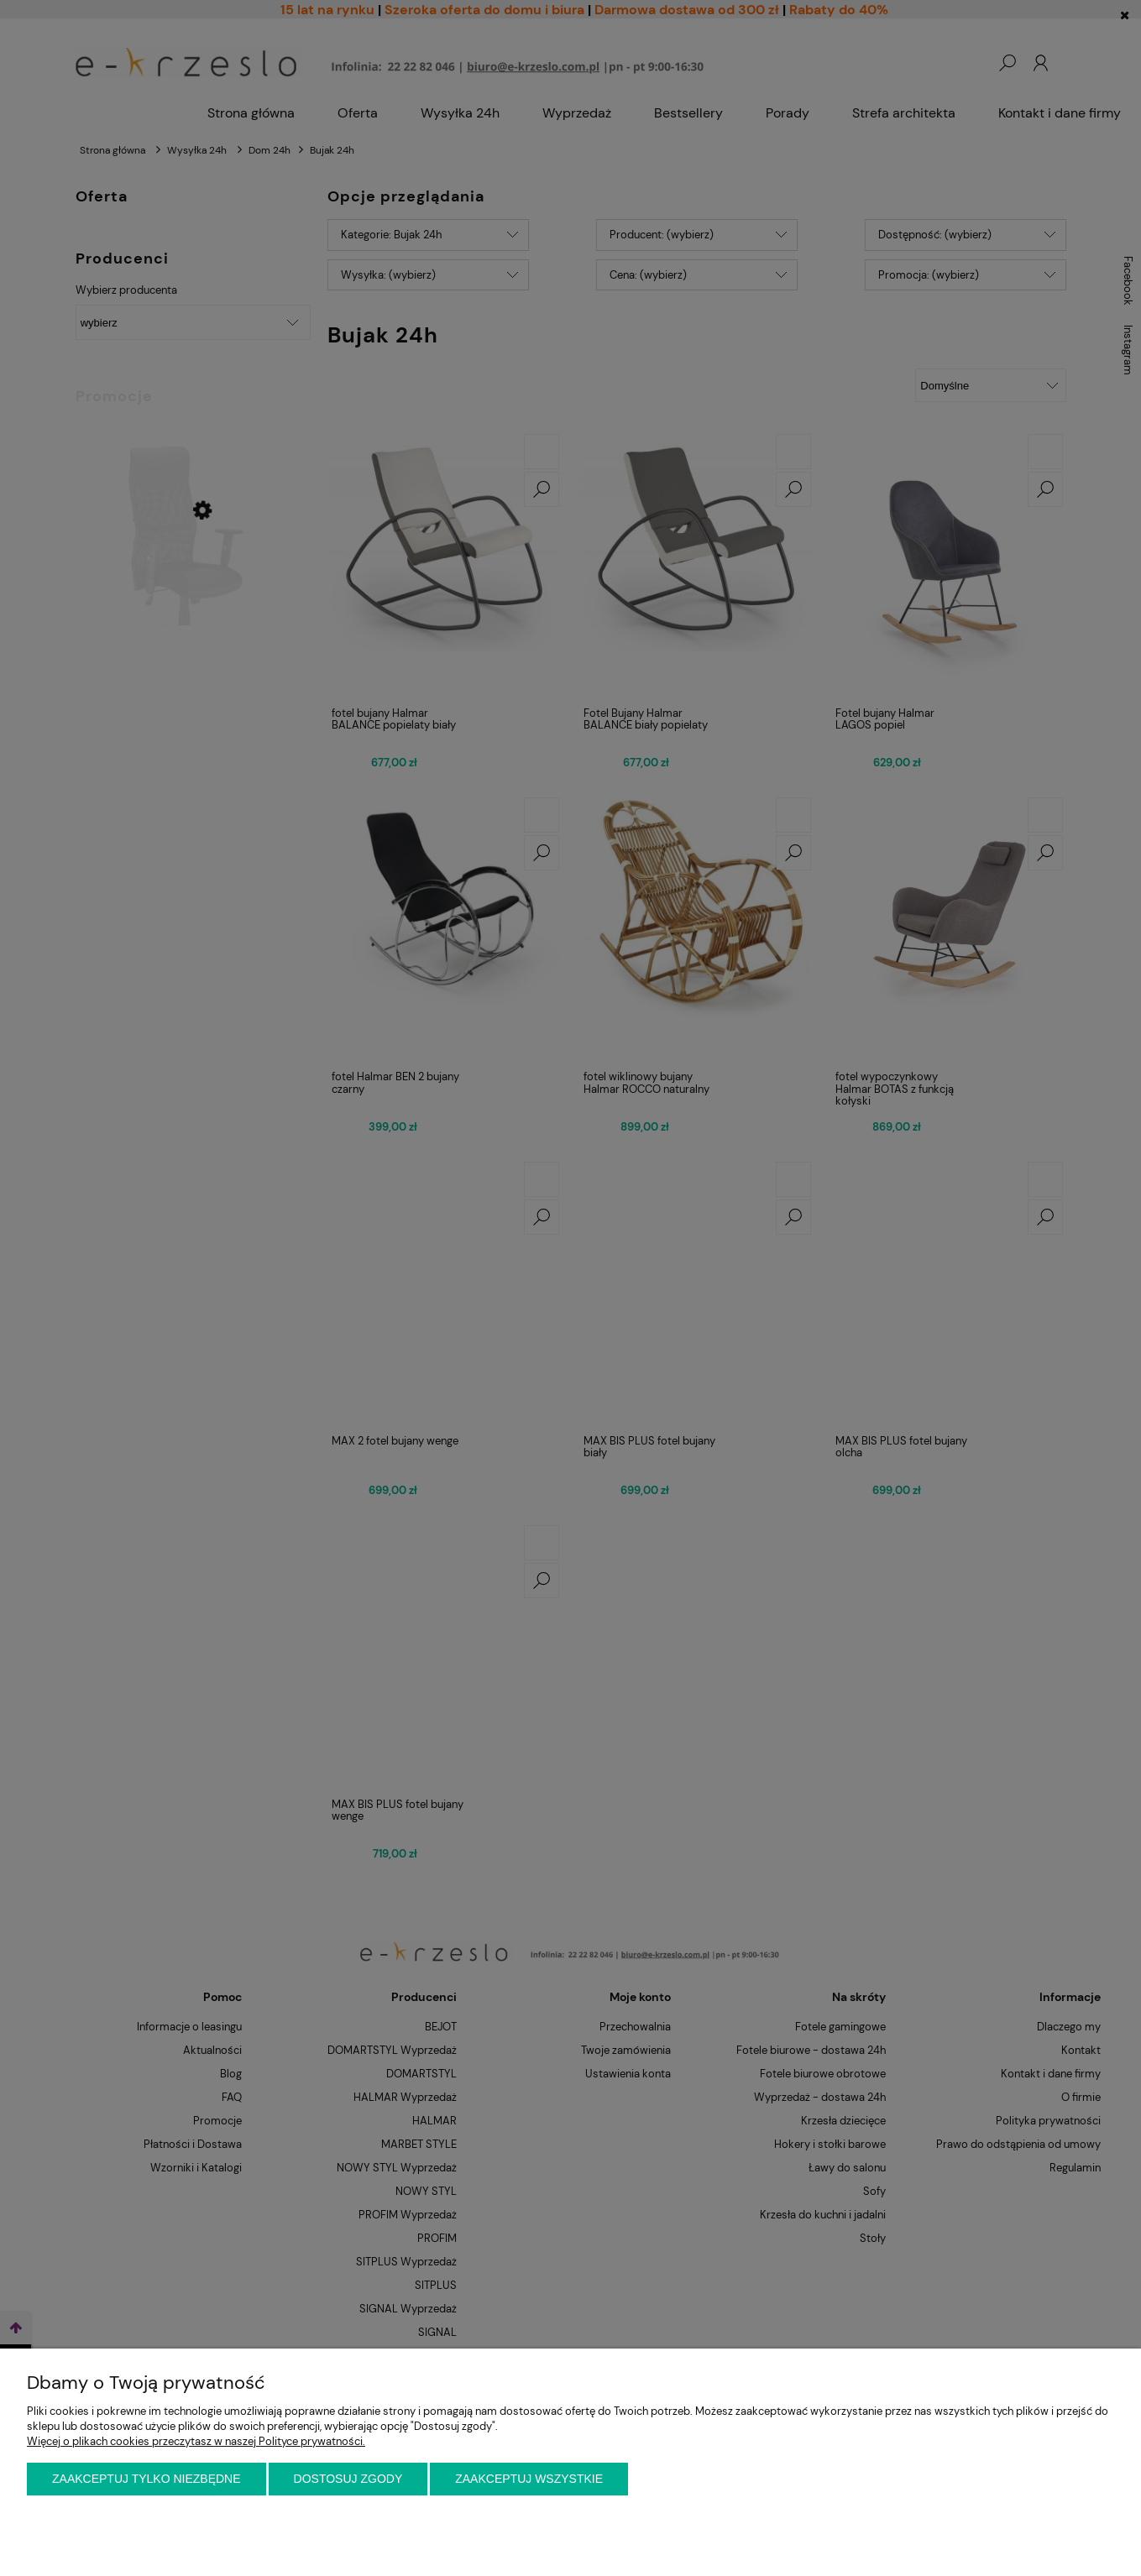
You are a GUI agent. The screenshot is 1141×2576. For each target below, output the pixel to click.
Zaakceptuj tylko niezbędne (146, 2478)
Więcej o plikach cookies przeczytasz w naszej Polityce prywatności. (196, 2441)
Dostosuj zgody (348, 2478)
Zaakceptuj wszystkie (529, 2478)
